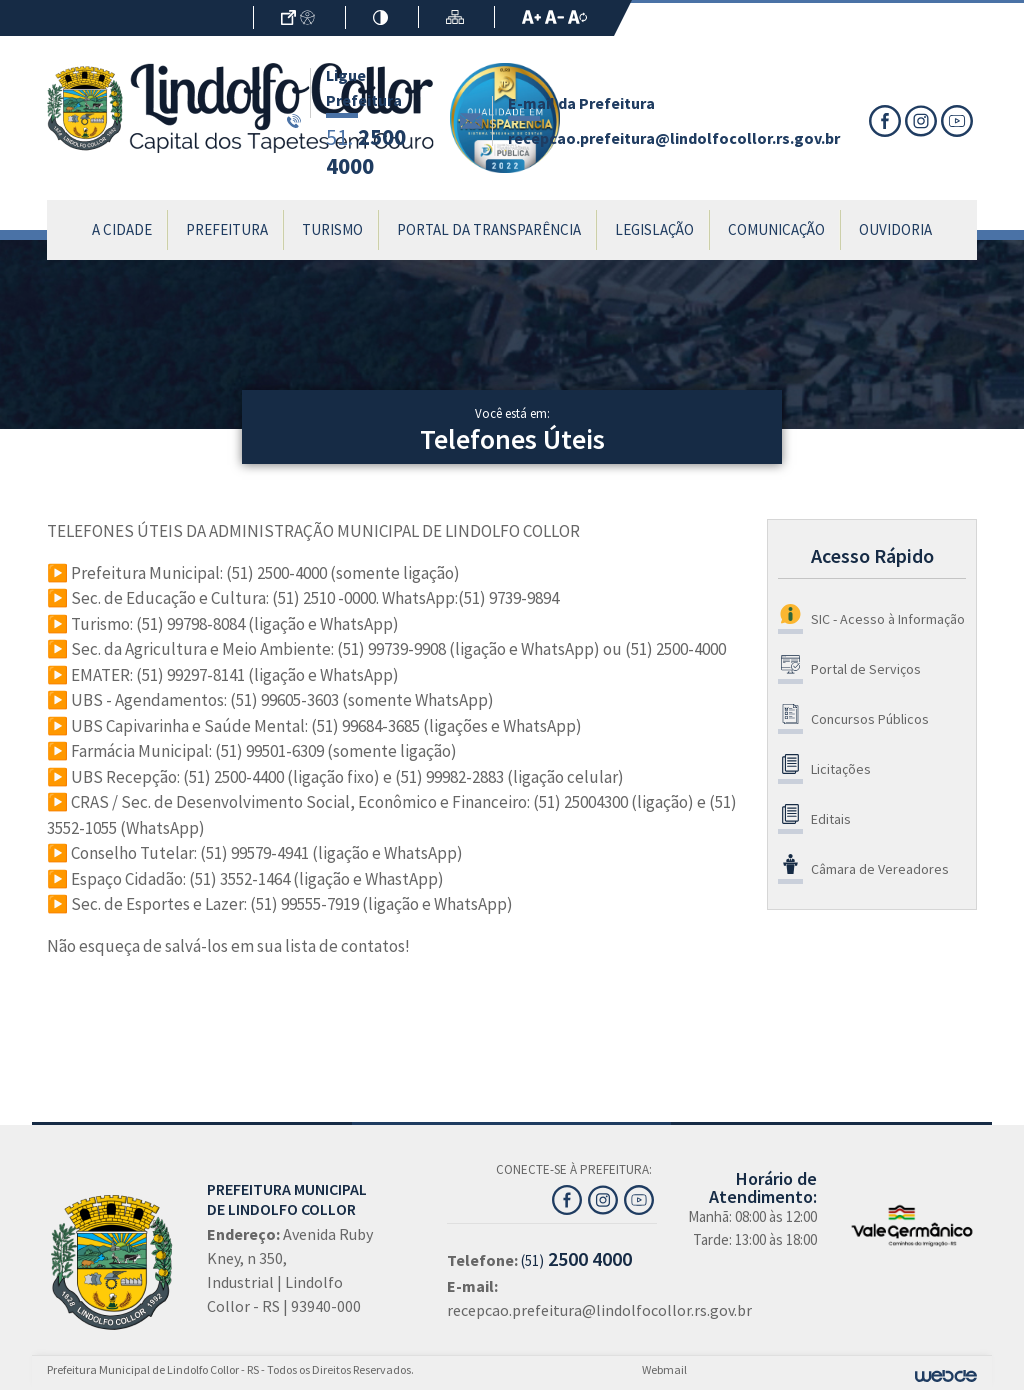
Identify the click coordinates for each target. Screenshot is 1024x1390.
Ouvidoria (895, 229)
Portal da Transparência (489, 229)
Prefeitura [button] (227, 229)
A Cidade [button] (122, 229)
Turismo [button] (332, 229)
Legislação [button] (654, 229)
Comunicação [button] (776, 229)
